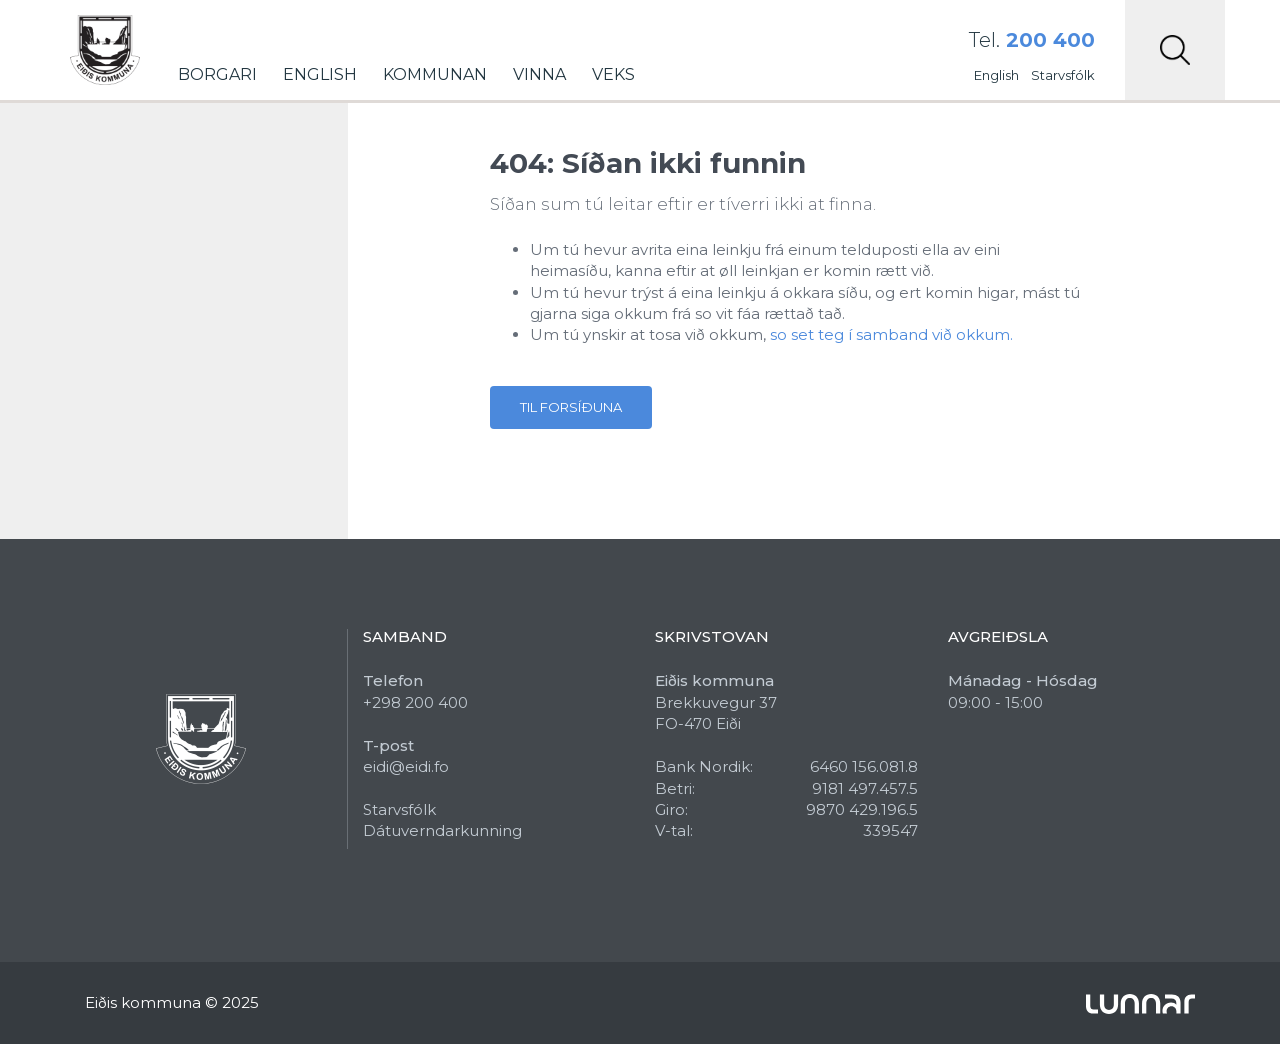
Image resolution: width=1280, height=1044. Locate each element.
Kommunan (435, 74)
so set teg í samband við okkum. (891, 334)
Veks (613, 74)
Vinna (539, 74)
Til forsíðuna (571, 407)
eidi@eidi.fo (406, 766)
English (320, 74)
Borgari (217, 74)
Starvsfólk (1063, 75)
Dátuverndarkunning (442, 830)
